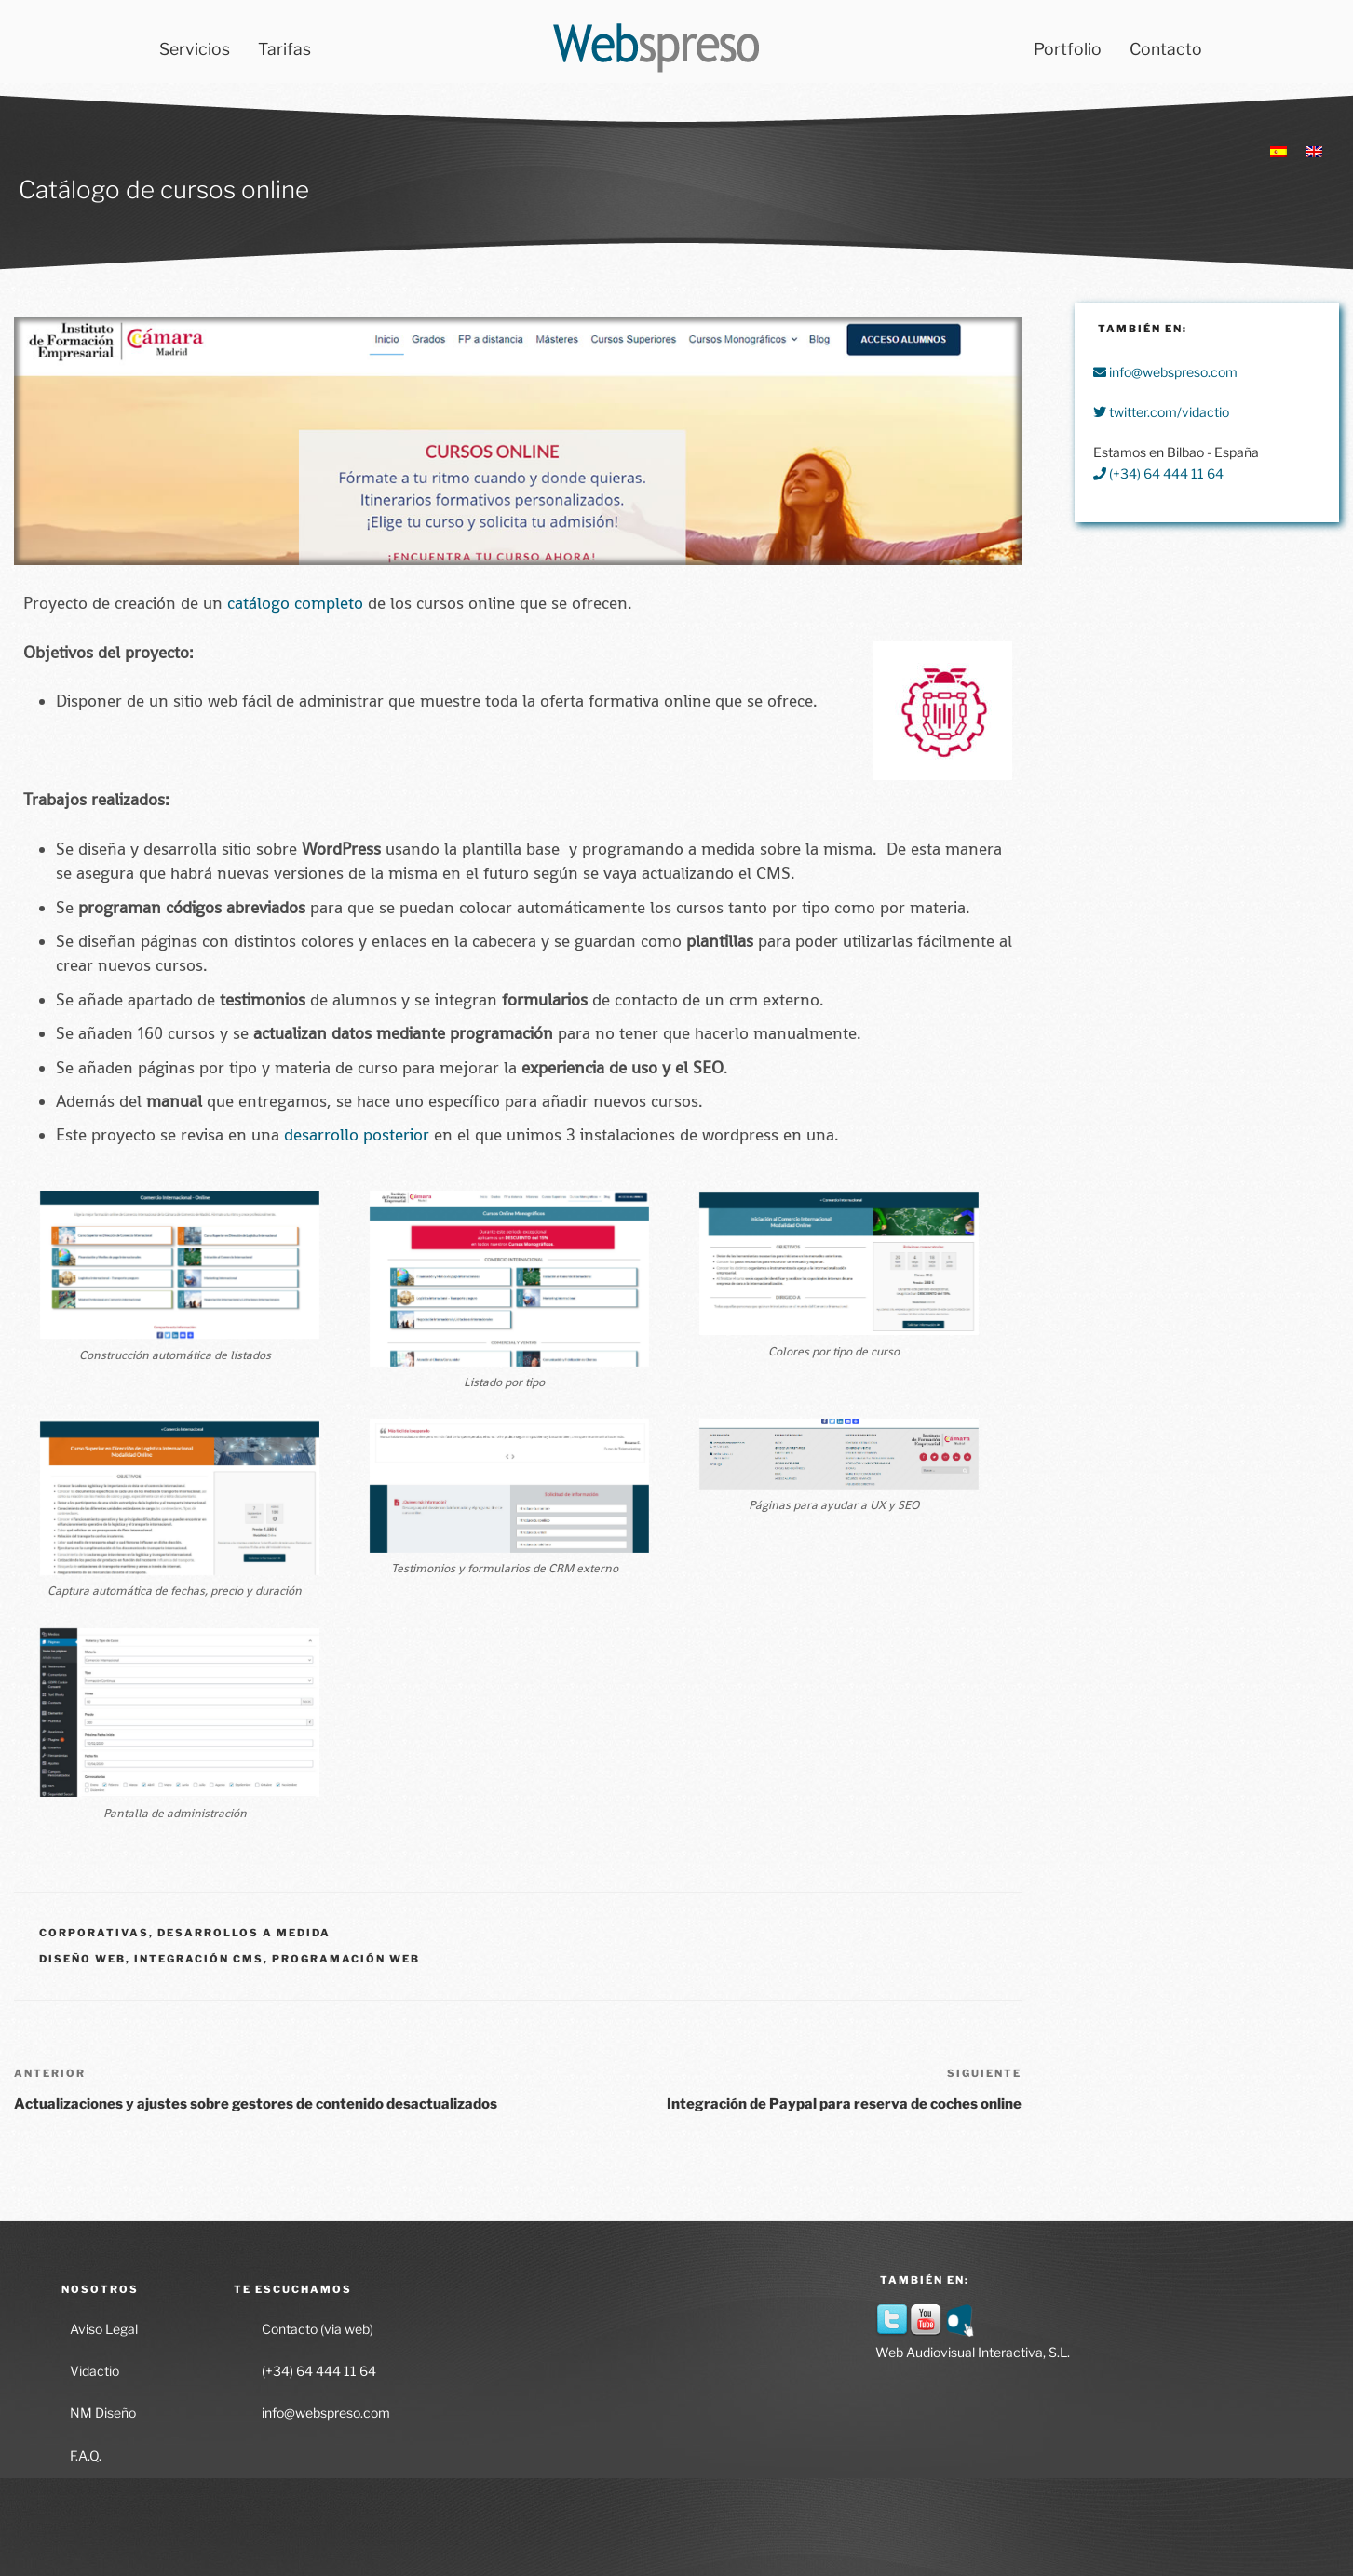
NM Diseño (103, 2413)
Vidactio (94, 2371)
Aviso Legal (104, 2329)
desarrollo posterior (356, 1135)
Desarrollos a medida (244, 1932)
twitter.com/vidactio (1161, 412)
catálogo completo (295, 603)
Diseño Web (82, 1958)
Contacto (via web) (317, 2329)
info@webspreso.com (1165, 372)
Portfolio (1068, 49)
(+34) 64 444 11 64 (1158, 473)
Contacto (1166, 49)
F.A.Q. (85, 2455)
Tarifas (284, 49)
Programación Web (346, 1958)
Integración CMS (199, 1958)
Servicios (194, 49)
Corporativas (94, 1932)
